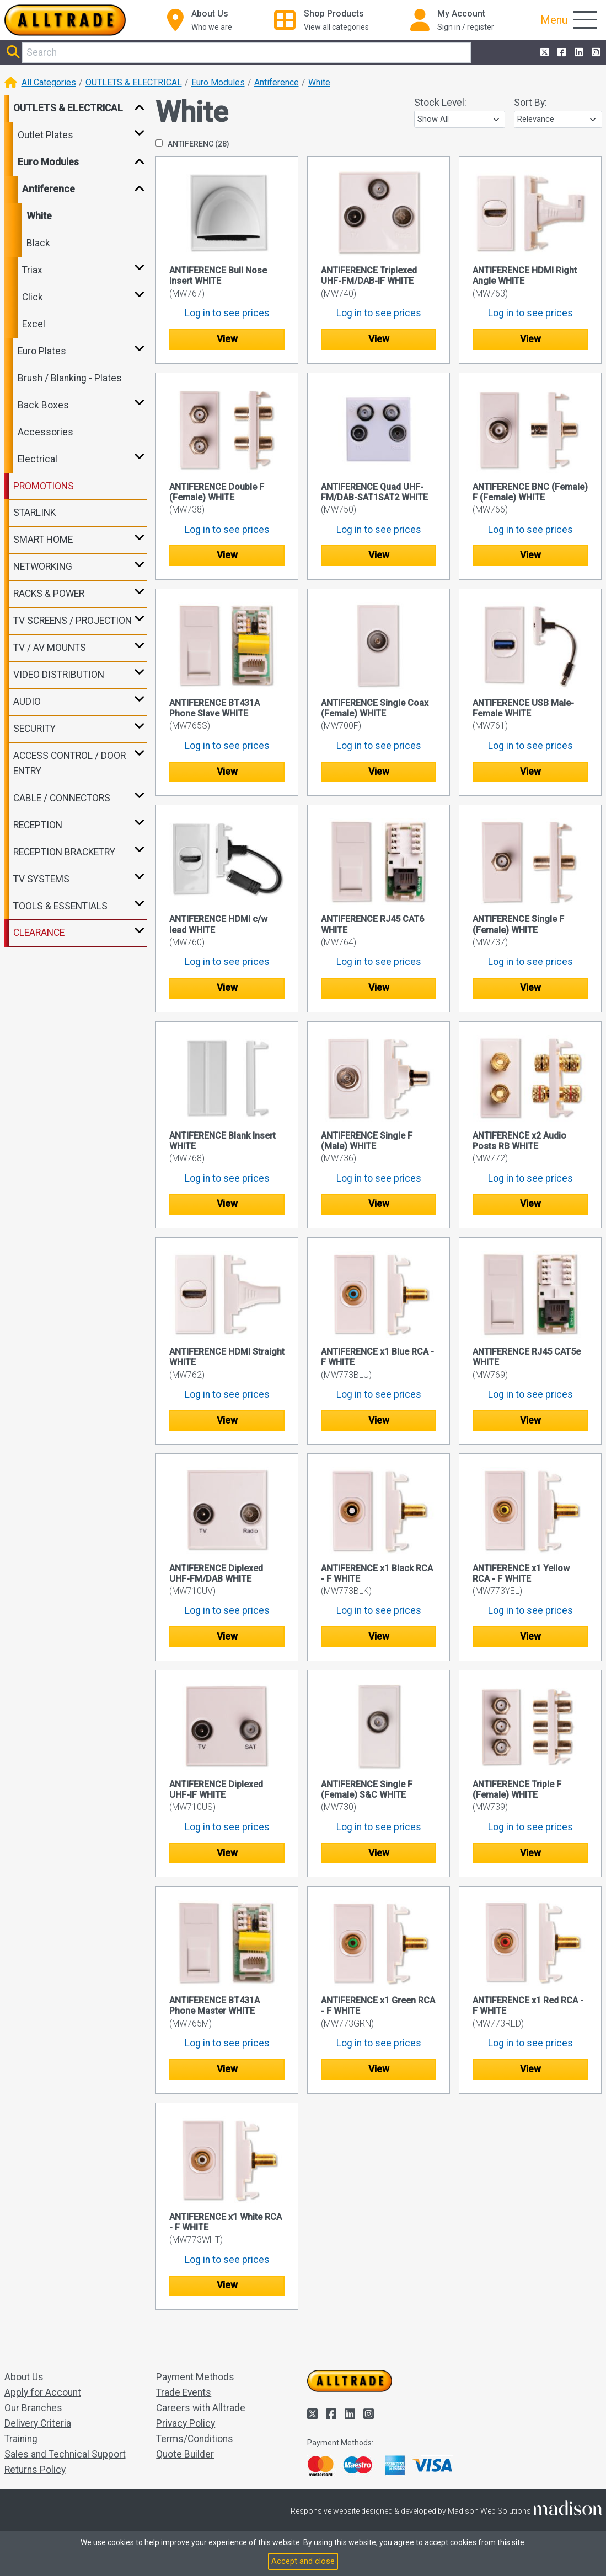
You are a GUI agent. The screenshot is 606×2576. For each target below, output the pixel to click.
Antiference (276, 82)
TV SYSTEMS (41, 879)
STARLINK (34, 512)
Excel (33, 324)
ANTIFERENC (192, 143)
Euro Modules (218, 82)
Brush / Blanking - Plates (70, 378)
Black (38, 243)
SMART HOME (43, 539)
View (227, 338)
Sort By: (530, 102)
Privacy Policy (185, 2423)
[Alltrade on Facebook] (560, 53)
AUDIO (27, 701)
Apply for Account (42, 2392)
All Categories (49, 82)
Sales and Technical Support (65, 2454)
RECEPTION (37, 825)
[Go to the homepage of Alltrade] (65, 20)
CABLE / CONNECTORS (61, 798)
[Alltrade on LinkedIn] (577, 53)
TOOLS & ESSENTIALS (60, 906)
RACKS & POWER (48, 593)
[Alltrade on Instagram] (594, 53)
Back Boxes (43, 405)
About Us (24, 2377)
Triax (32, 270)
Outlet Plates (45, 135)
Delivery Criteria (37, 2423)
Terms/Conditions (194, 2438)
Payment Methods (195, 2377)
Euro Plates (42, 351)
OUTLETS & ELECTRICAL (133, 82)
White (319, 82)
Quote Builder (185, 2454)
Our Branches (33, 2407)
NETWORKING (42, 566)
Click (32, 297)
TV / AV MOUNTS (49, 647)
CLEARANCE (39, 932)
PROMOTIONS (43, 486)
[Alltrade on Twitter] (543, 53)
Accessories (45, 432)
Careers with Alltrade (200, 2407)
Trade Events (183, 2392)
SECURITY (34, 728)
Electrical (37, 459)
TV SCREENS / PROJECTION (72, 620)
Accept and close (303, 2561)
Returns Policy (35, 2469)
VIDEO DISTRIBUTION (58, 674)
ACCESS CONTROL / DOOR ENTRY (69, 763)
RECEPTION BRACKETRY (64, 852)
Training (20, 2438)
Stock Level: (440, 102)
